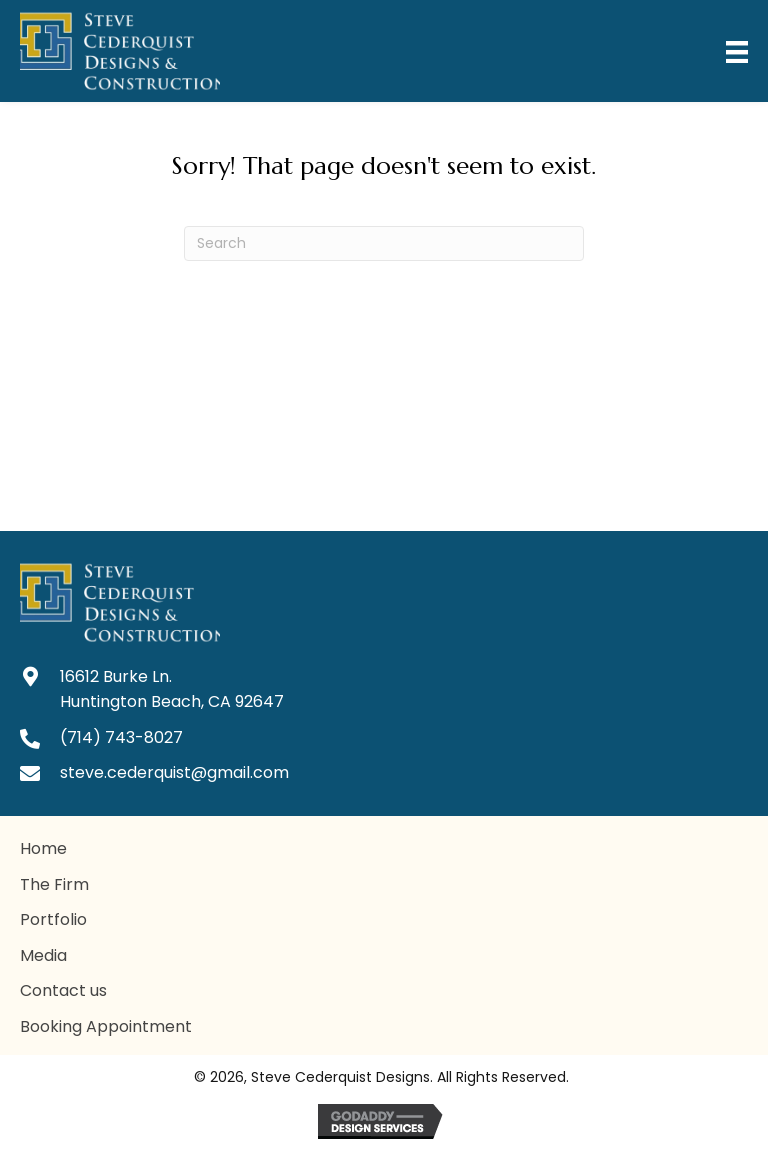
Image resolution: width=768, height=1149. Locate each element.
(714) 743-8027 (121, 737)
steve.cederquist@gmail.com (174, 772)
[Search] (384, 243)
